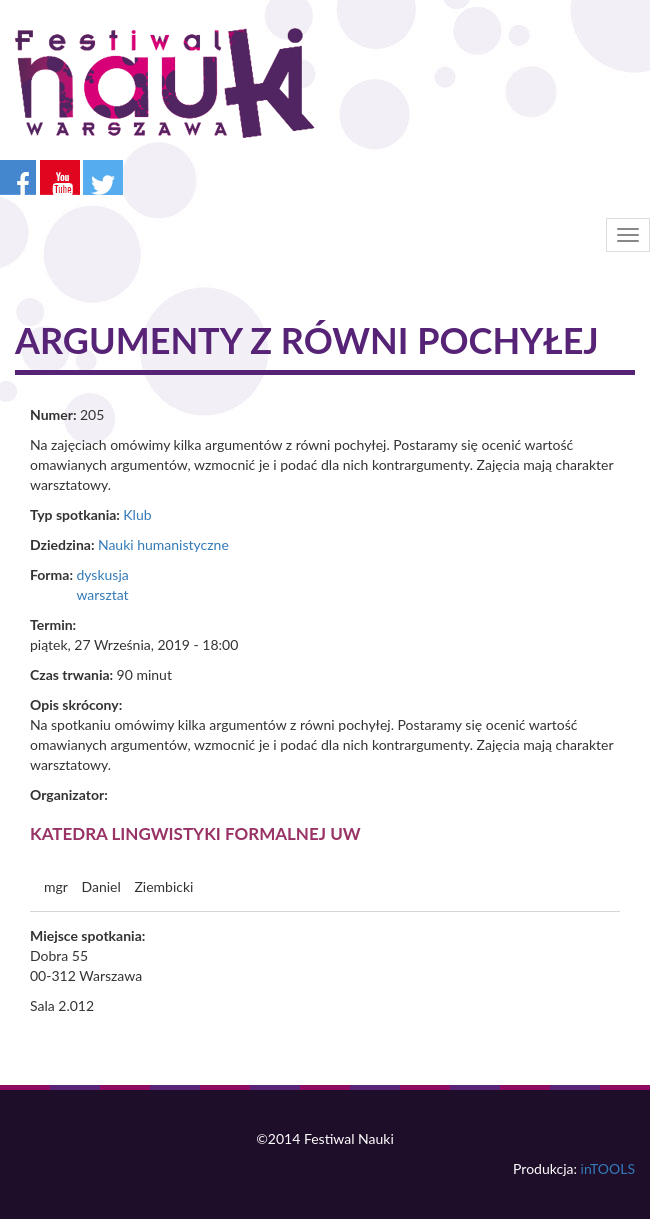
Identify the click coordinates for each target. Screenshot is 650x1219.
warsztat (102, 594)
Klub (137, 514)
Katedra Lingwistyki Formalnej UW (195, 833)
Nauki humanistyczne (163, 544)
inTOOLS (608, 1168)
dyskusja (102, 574)
